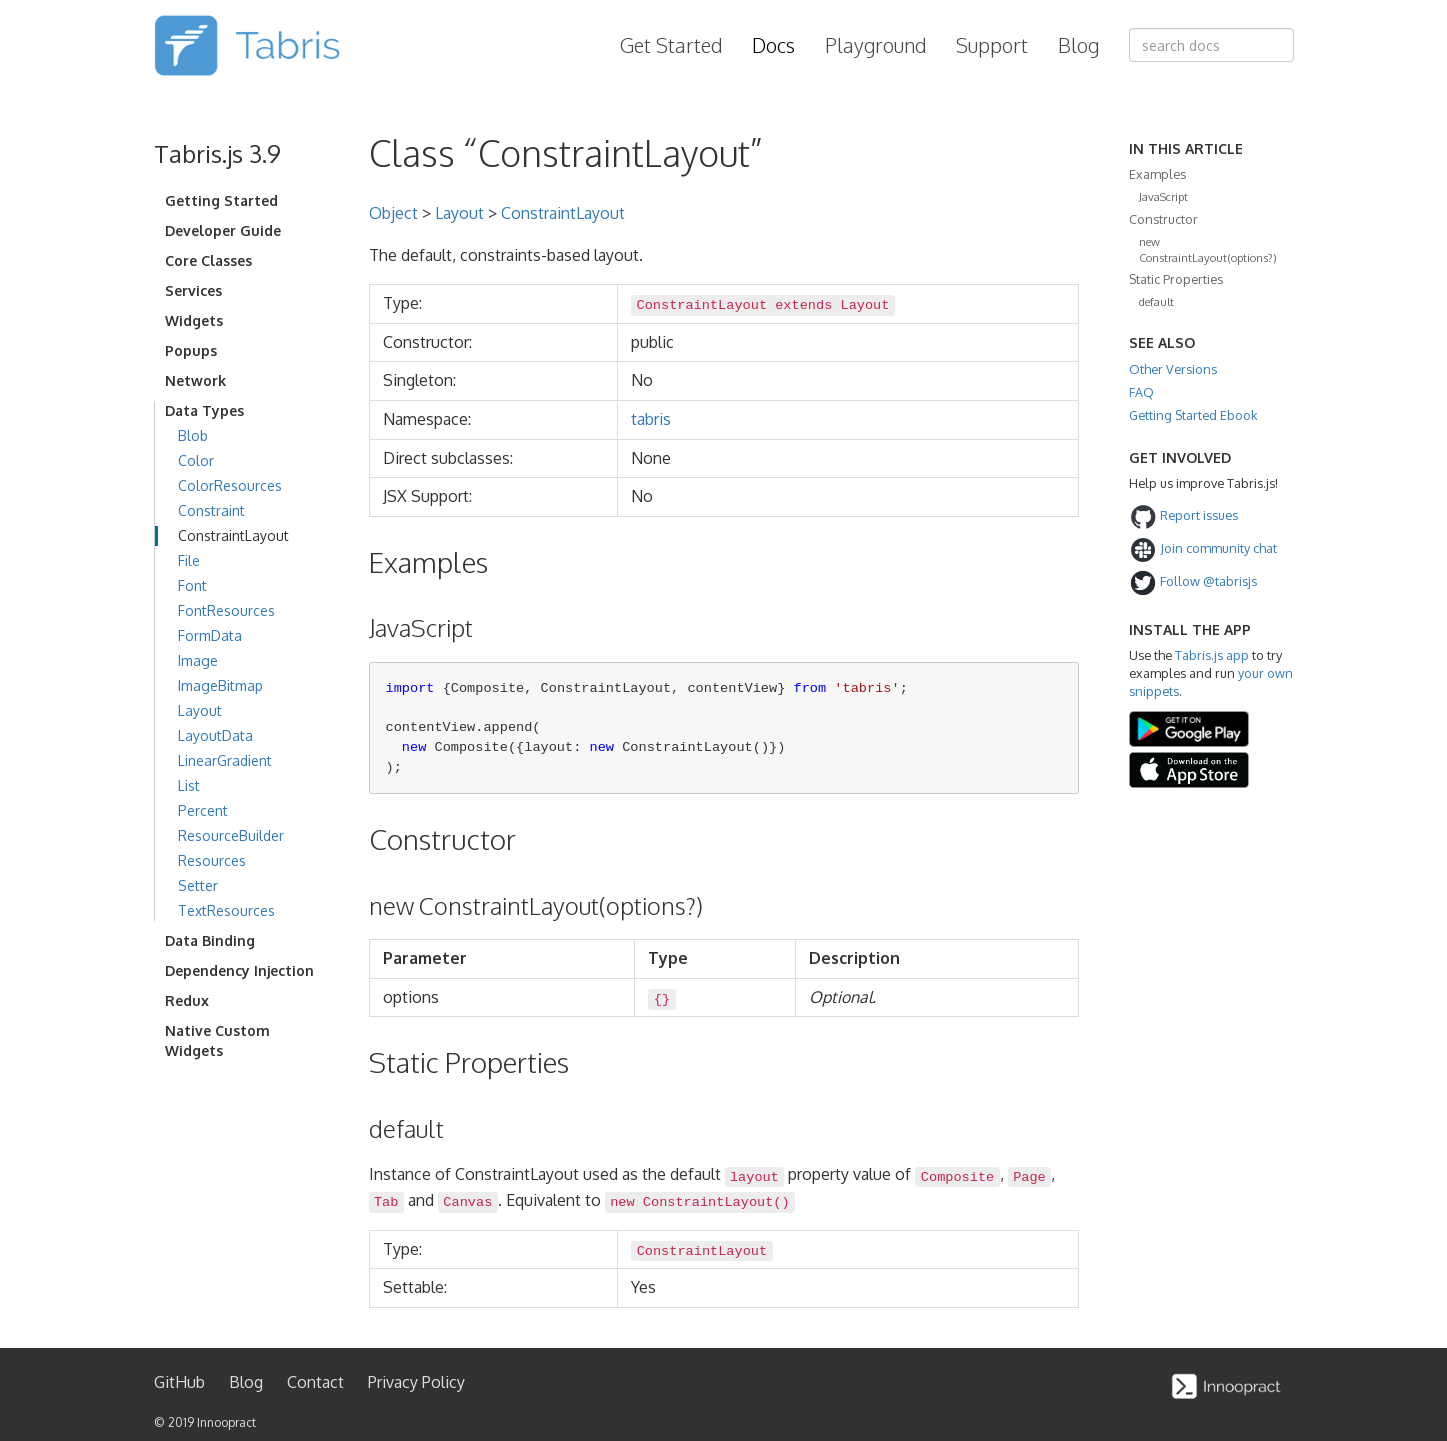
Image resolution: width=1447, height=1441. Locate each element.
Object (393, 213)
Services (193, 290)
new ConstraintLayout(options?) (1208, 249)
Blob (193, 435)
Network (195, 380)
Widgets (194, 320)
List (189, 785)
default (1156, 301)
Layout (200, 710)
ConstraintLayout (233, 535)
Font (192, 585)
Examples (1157, 174)
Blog (1078, 45)
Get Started (671, 45)
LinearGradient (225, 760)
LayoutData (215, 735)
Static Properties (1176, 279)
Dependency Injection (239, 970)
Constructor (1163, 219)
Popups (191, 350)
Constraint (211, 510)
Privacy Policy (416, 1382)
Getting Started (221, 200)
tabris (651, 419)
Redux (187, 1000)
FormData (210, 635)
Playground (875, 45)
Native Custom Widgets (217, 1040)
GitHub (179, 1382)
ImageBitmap (220, 685)
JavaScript (1163, 196)
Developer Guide (223, 230)
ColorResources (230, 485)
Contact (315, 1382)
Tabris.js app (1212, 655)
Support (992, 45)
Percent (203, 810)
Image (198, 660)
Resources (212, 860)
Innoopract (226, 1422)
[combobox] (1211, 45)
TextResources (226, 910)
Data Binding (210, 940)
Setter (198, 885)
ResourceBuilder (231, 835)
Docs (773, 45)
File (189, 560)
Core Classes (208, 260)
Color (196, 460)
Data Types (204, 410)
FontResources (226, 610)
